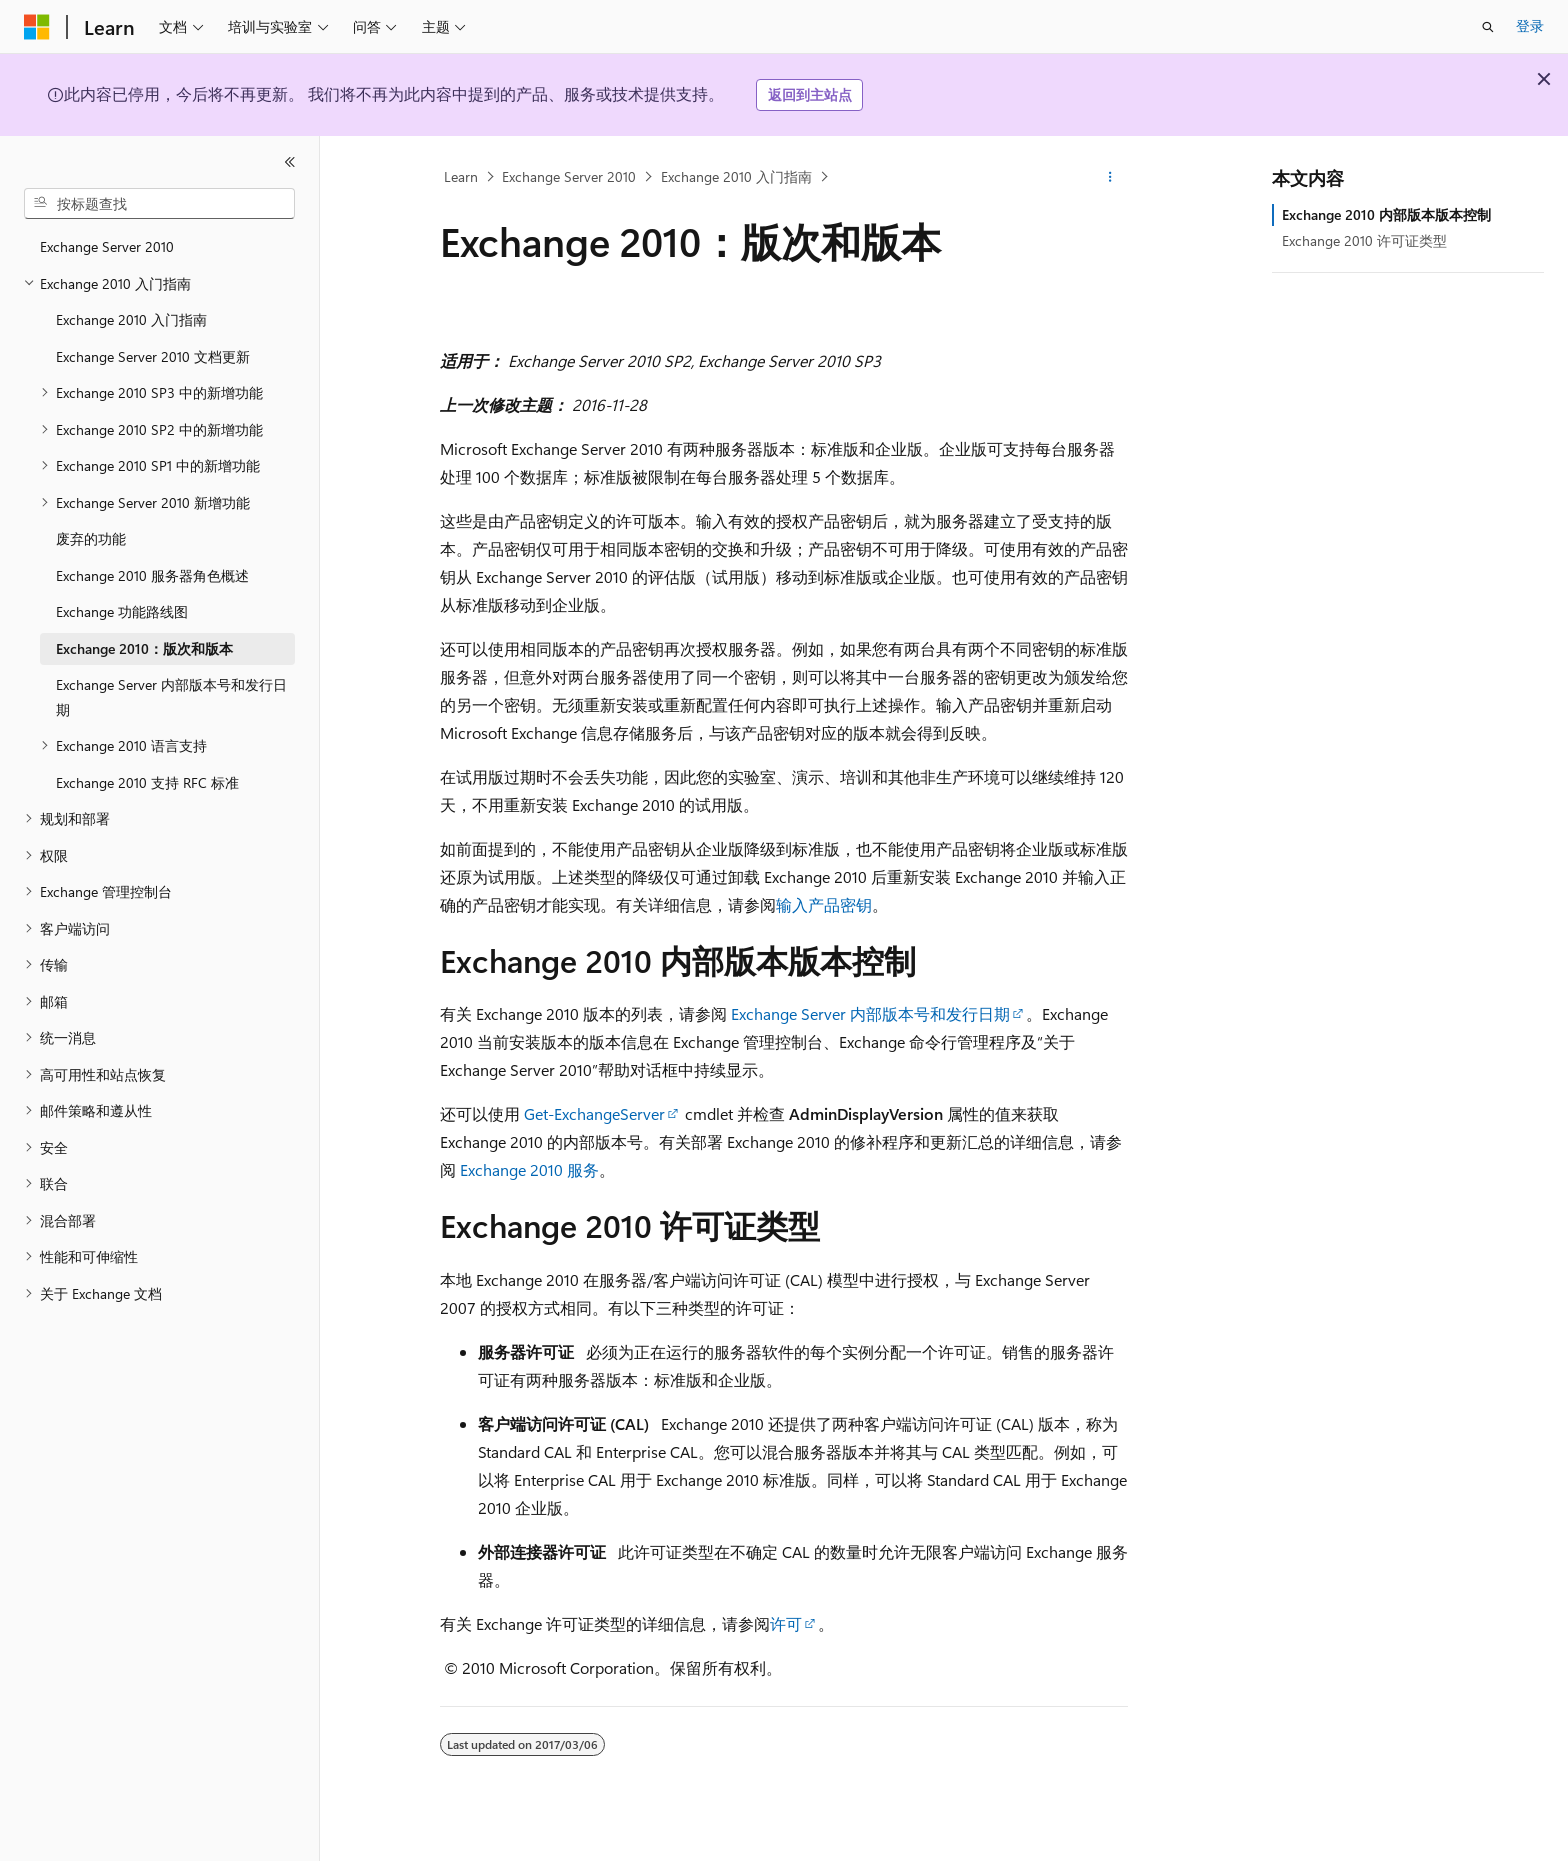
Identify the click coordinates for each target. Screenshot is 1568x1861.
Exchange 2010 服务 (529, 1169)
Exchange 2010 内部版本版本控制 (1386, 214)
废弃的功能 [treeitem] (91, 538)
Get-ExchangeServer (594, 1113)
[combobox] (159, 204)
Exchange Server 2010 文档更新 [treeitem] (153, 356)
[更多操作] (1110, 177)
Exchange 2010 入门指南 (736, 176)
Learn (461, 176)
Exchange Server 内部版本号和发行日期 (870, 1013)
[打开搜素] (1488, 27)
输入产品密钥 (824, 904)
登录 (1530, 25)
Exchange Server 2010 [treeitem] (107, 246)
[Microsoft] (37, 27)
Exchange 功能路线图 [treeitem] (122, 611)
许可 (786, 1623)
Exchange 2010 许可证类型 (1364, 240)
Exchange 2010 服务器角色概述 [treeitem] (152, 575)
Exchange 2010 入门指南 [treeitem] (131, 319)
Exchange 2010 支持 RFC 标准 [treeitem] (147, 782)
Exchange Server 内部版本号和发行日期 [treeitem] (171, 697)
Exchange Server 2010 (569, 176)
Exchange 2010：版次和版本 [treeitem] (144, 648)
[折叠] (290, 162)
